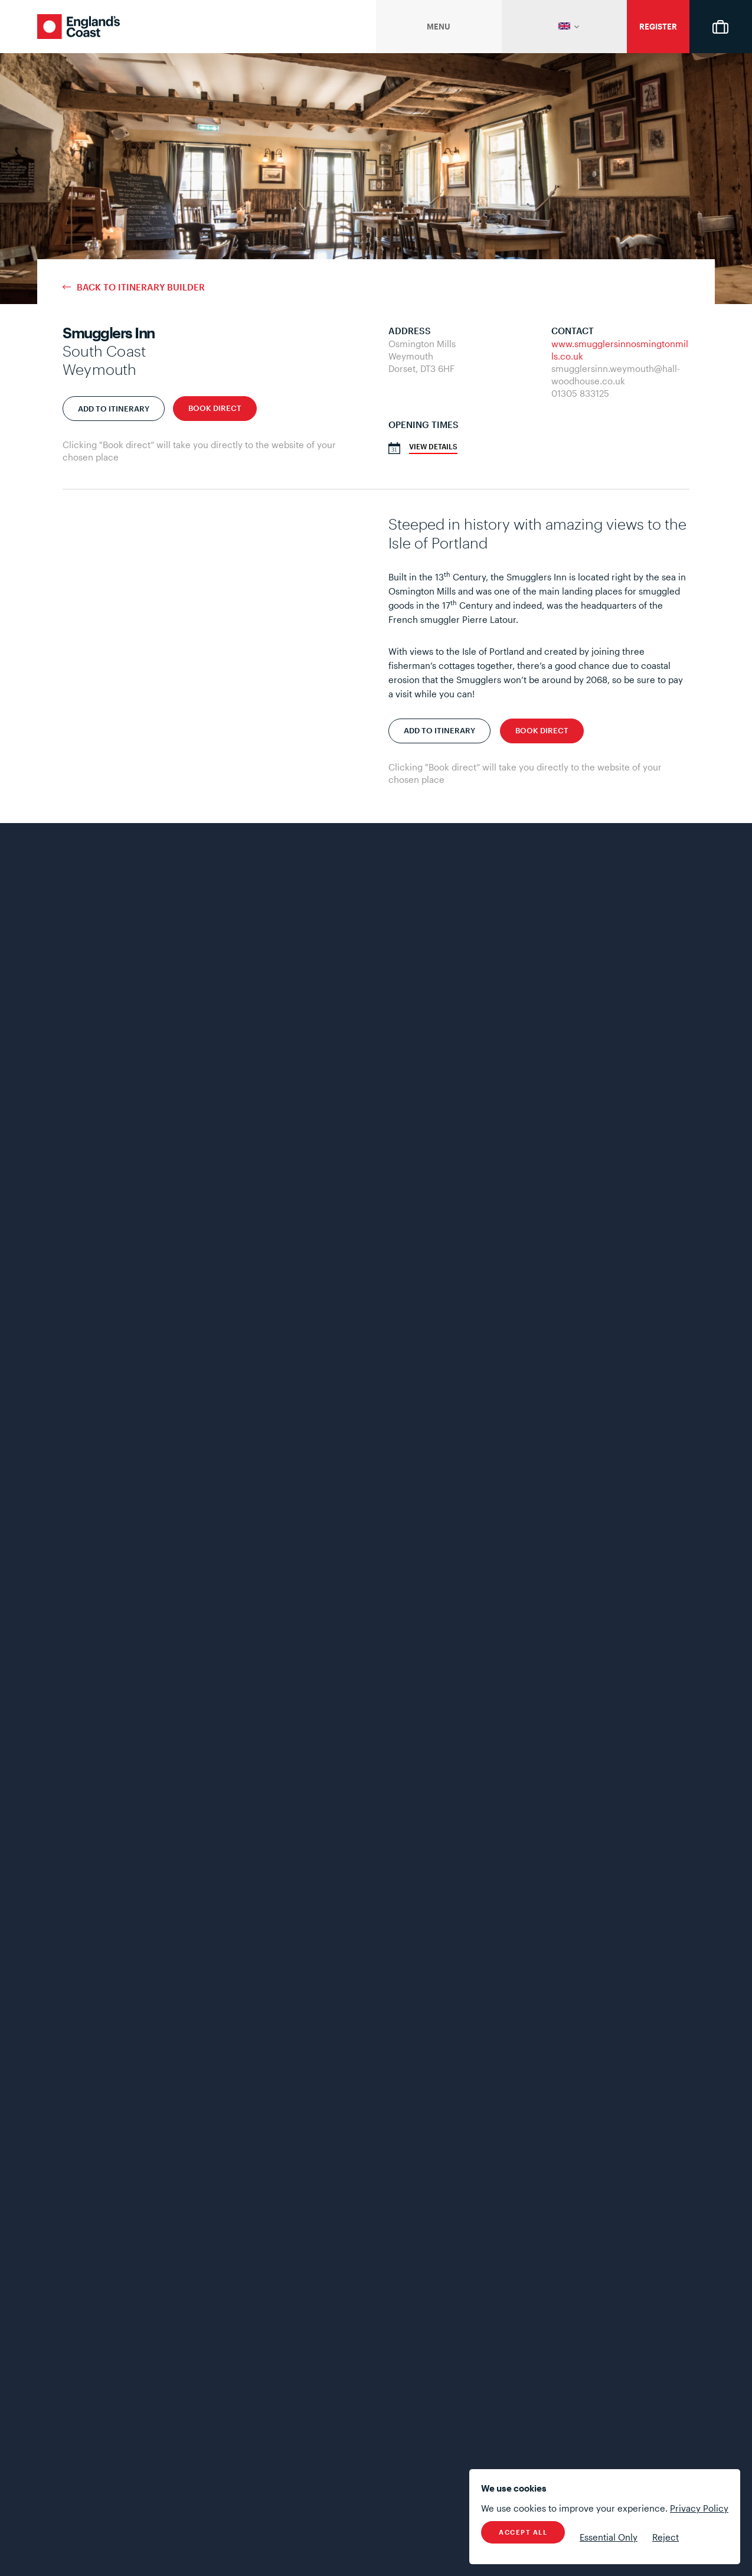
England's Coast (78, 26)
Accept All (523, 2532)
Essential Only (608, 2537)
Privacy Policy (699, 2508)
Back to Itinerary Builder (141, 287)
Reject (665, 2537)
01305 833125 (580, 393)
